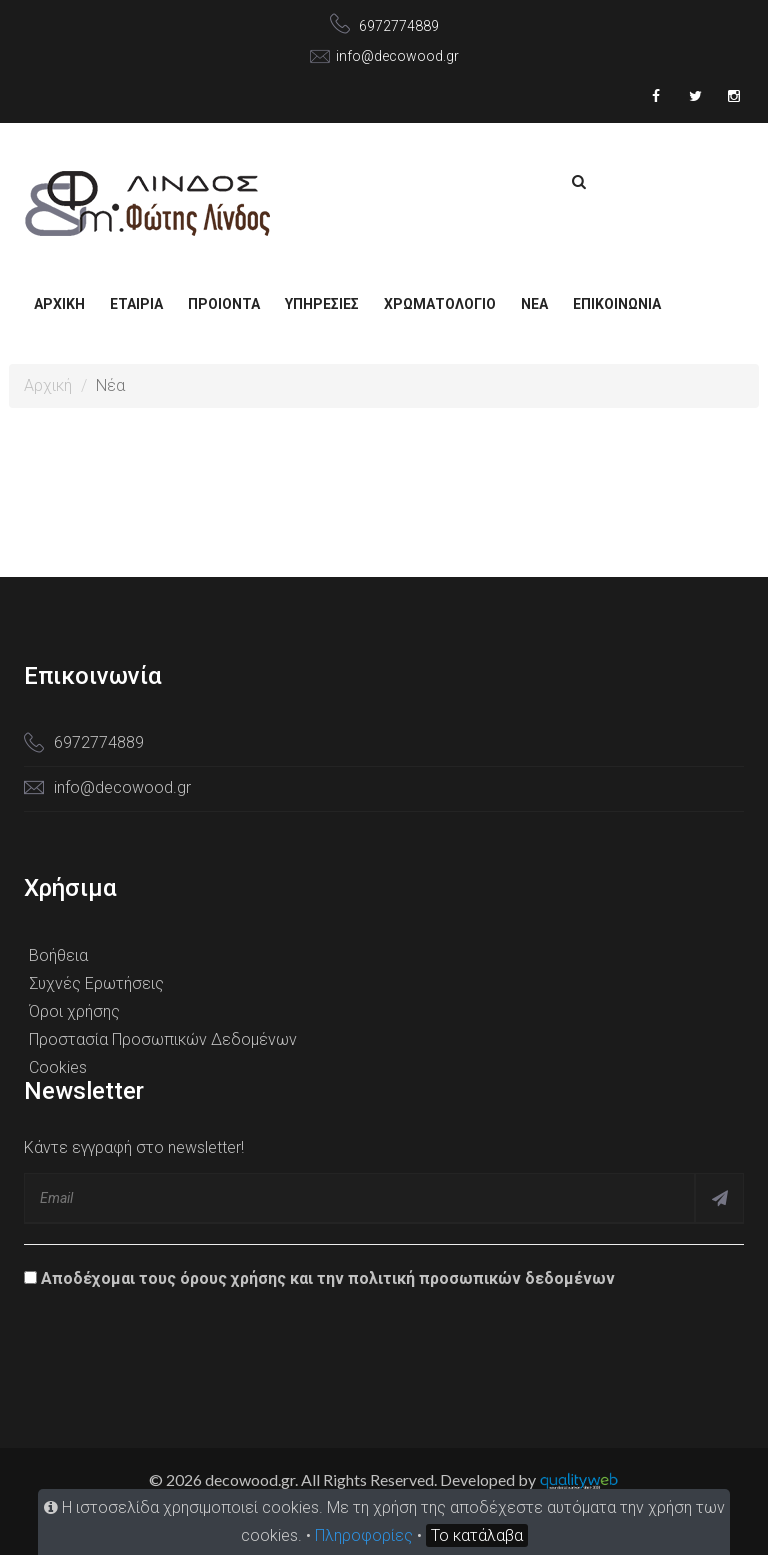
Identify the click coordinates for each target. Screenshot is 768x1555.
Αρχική (59, 304)
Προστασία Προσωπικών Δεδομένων (163, 1039)
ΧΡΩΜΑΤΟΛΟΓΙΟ (440, 304)
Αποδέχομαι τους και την (319, 1278)
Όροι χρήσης (74, 1011)
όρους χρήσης (233, 1278)
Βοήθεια (58, 955)
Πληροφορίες (364, 1535)
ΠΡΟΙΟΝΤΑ (224, 304)
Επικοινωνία (617, 304)
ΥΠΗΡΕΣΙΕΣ (322, 304)
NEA (534, 304)
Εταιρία (136, 304)
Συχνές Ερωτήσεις (96, 983)
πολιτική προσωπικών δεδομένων (481, 1278)
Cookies (58, 1067)
